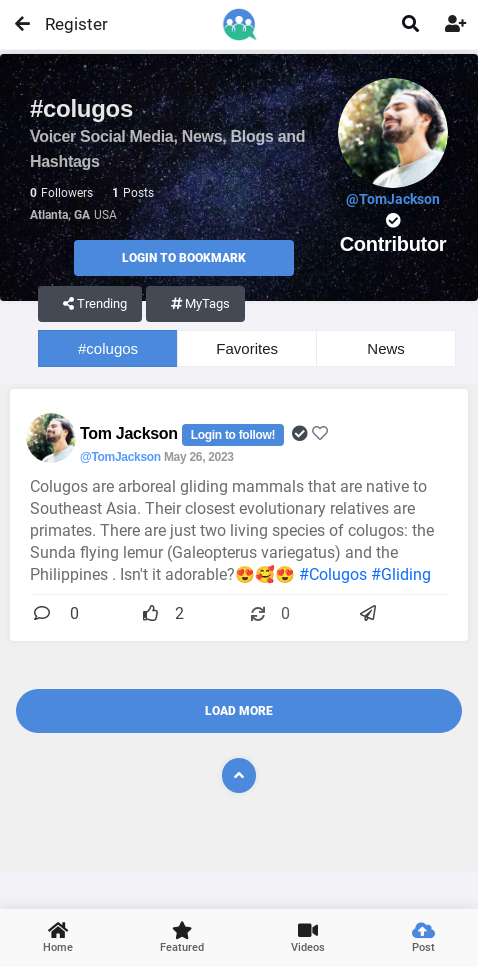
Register (67, 24)
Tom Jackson (131, 433)
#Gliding (401, 574)
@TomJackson (120, 457)
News (386, 348)
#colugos (108, 348)
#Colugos (333, 574)
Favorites (247, 348)
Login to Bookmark (184, 258)
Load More (239, 711)
